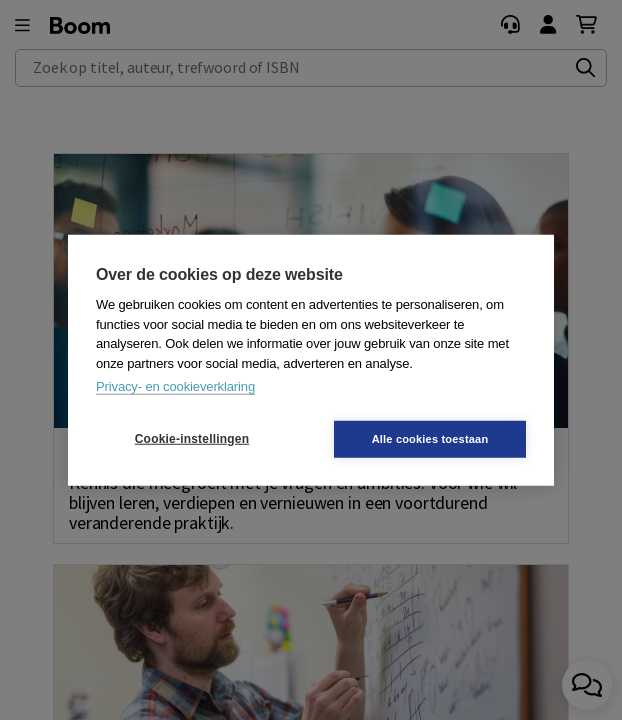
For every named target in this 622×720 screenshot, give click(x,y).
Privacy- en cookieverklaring (175, 386)
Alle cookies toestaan (430, 438)
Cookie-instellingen (192, 439)
